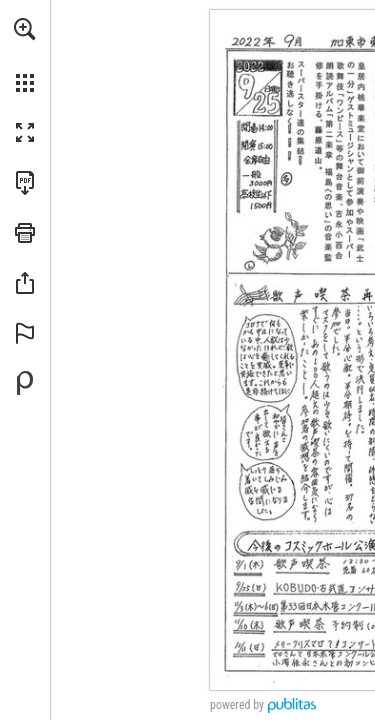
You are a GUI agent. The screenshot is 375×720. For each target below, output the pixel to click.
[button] (25, 29)
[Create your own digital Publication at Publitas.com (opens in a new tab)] (25, 383)
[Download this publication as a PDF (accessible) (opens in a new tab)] (25, 183)
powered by (237, 705)
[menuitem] (25, 55)
